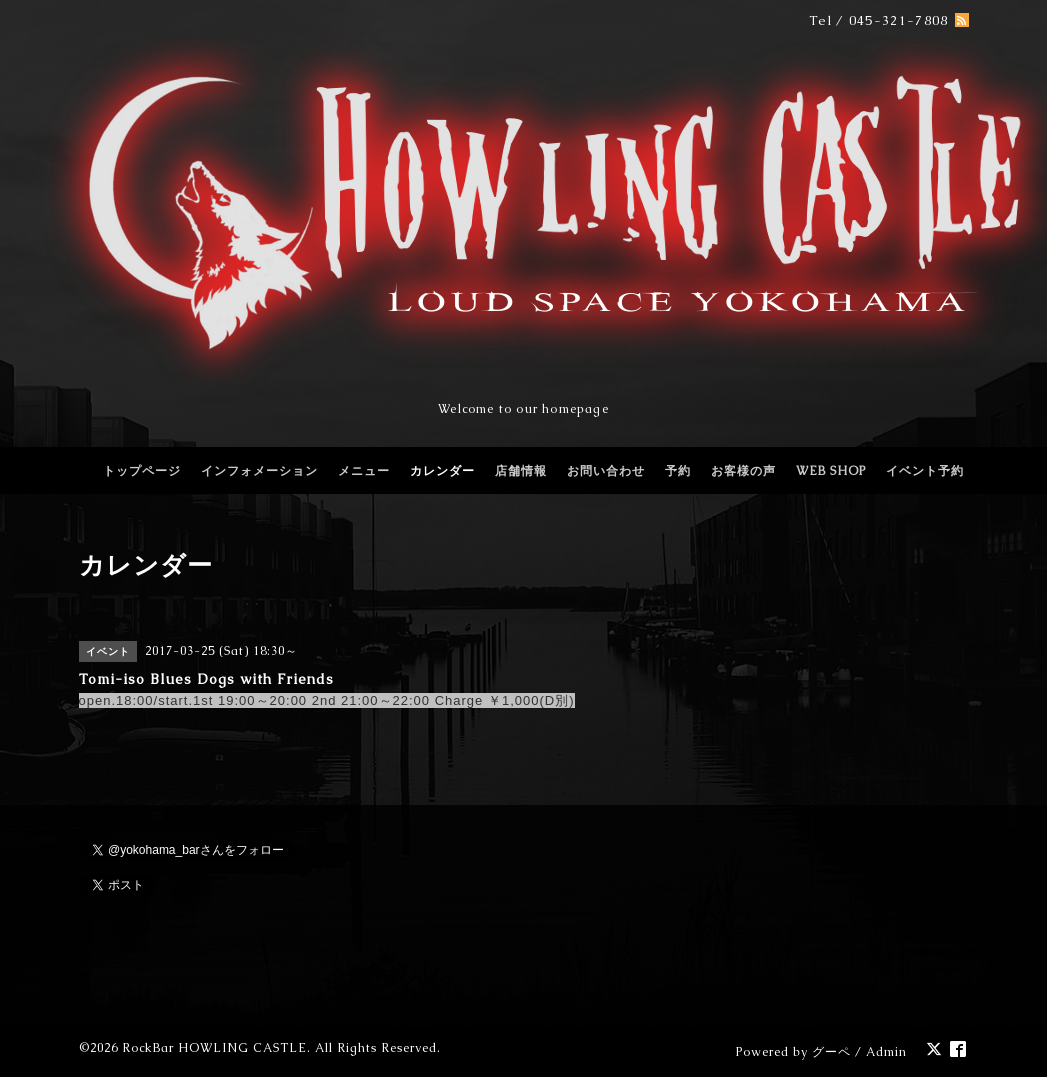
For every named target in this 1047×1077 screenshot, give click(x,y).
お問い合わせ (606, 471)
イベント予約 (925, 471)
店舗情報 (521, 471)
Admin (886, 1052)
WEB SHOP (831, 471)
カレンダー (442, 471)
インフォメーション (259, 471)
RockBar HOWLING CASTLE (214, 1048)
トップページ (142, 471)
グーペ (831, 1052)
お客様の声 (743, 471)
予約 (678, 471)
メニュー (364, 471)
